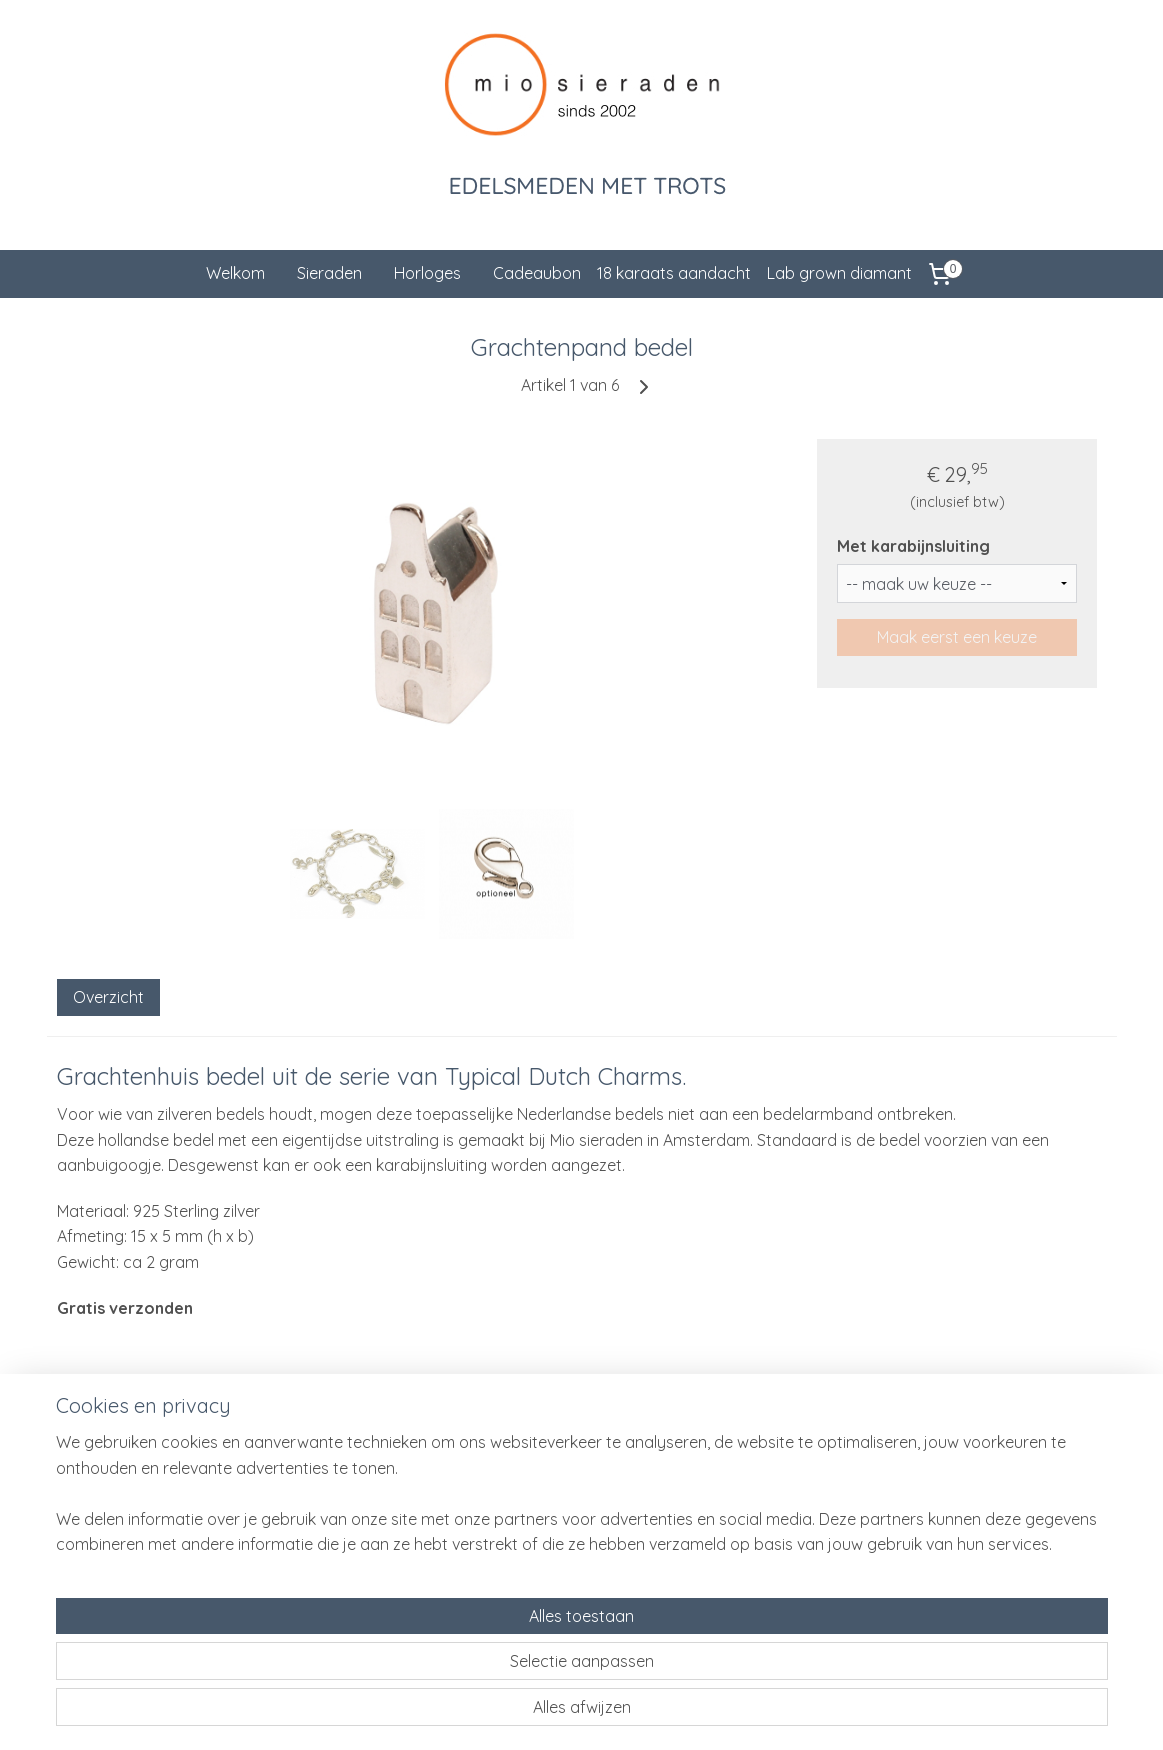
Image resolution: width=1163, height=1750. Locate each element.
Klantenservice (310, 1490)
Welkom (235, 273)
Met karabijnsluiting (913, 546)
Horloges (427, 273)
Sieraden (329, 273)
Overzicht (108, 997)
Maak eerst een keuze (957, 637)
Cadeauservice (312, 1513)
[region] (450, 1661)
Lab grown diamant (839, 273)
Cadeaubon (537, 273)
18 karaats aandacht (674, 273)
